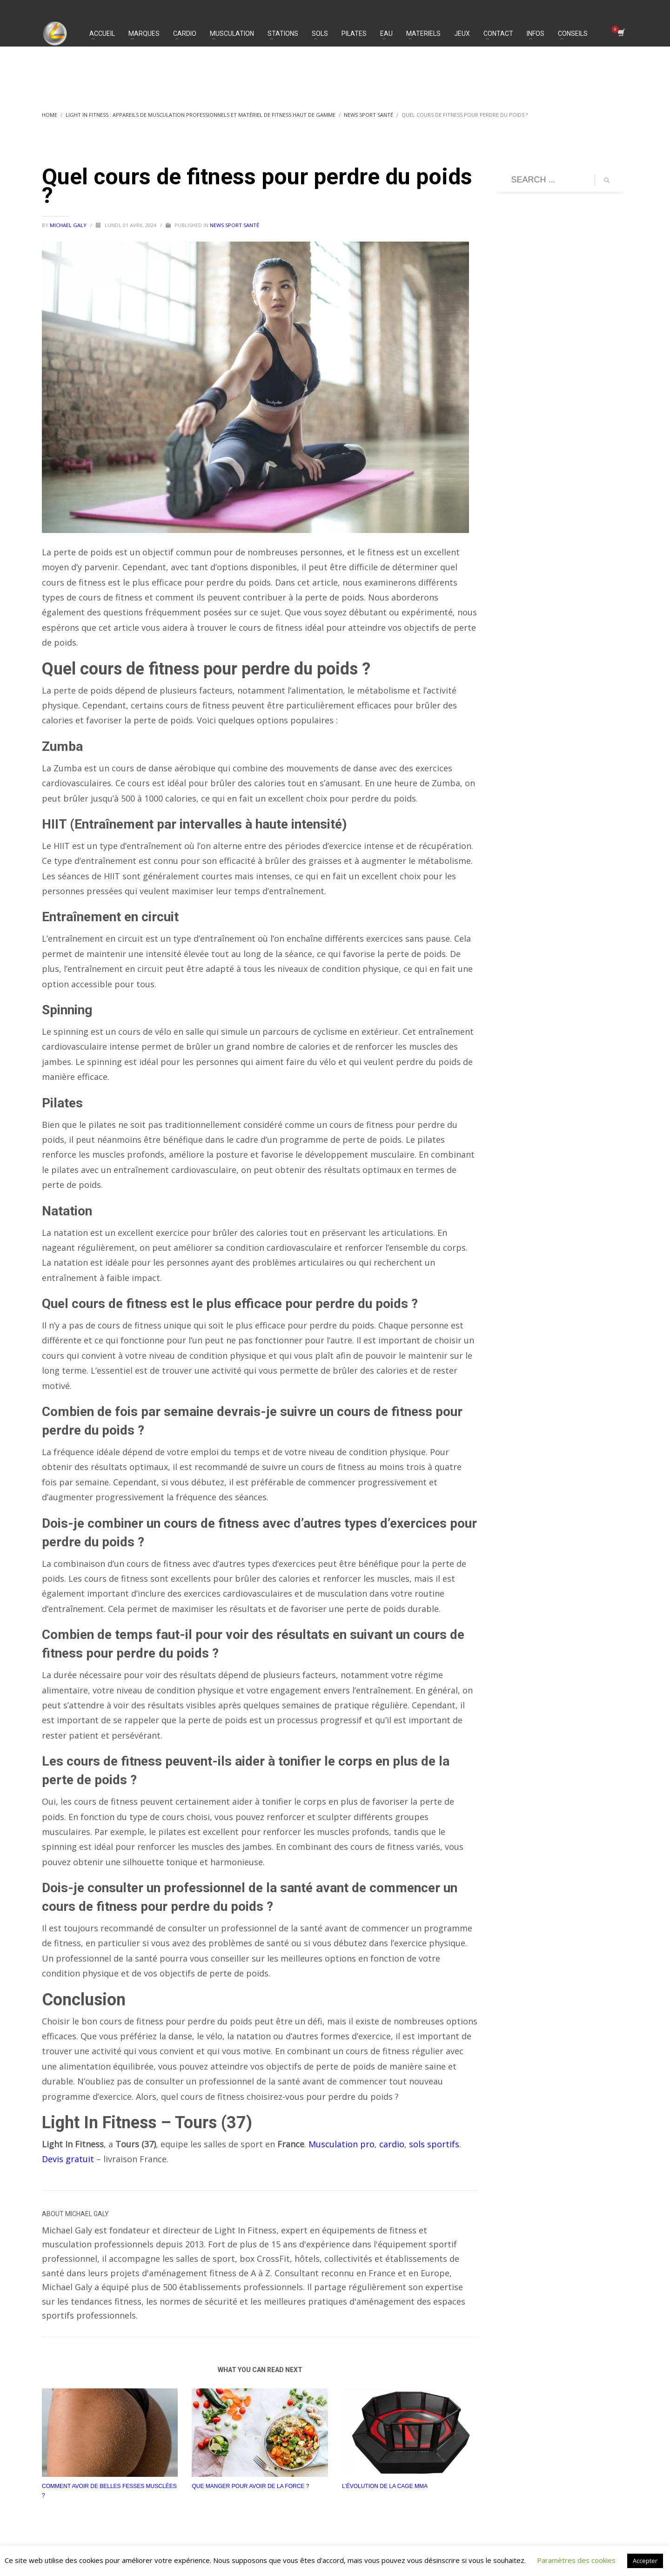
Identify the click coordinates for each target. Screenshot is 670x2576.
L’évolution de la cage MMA (385, 2486)
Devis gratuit (68, 2159)
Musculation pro (341, 2144)
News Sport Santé (234, 225)
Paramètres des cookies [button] (576, 2560)
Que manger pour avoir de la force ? (250, 2486)
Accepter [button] (645, 2560)
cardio (391, 2144)
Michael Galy (69, 225)
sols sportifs (434, 2144)
